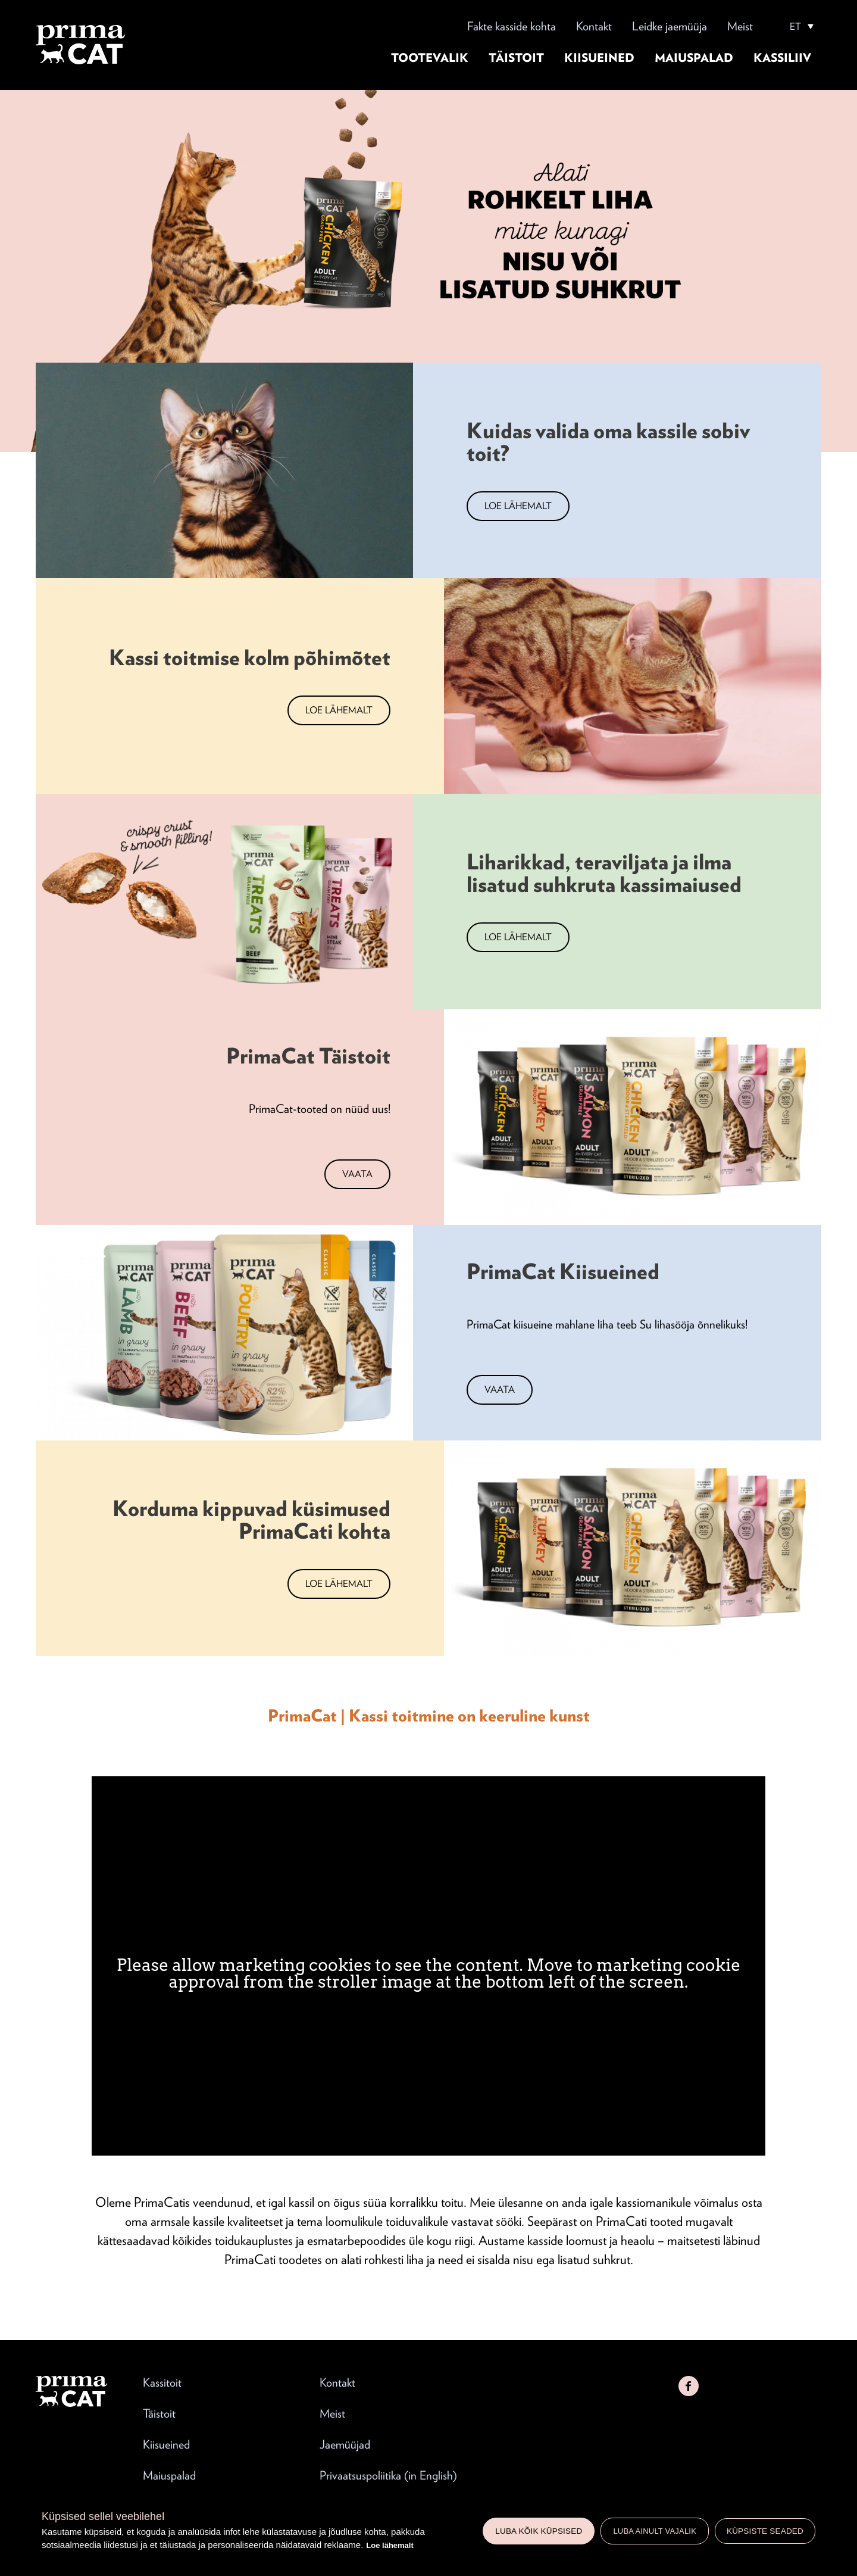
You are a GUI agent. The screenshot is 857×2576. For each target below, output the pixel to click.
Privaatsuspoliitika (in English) (388, 2475)
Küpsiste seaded (765, 2531)
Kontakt (594, 26)
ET (795, 27)
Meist (740, 26)
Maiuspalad (694, 58)
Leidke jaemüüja (669, 26)
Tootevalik (429, 58)
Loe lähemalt (389, 2545)
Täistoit (516, 58)
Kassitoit (162, 2382)
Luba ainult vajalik (654, 2531)
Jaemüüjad (345, 2444)
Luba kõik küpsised (538, 2531)
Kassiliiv (782, 58)
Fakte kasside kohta (511, 26)
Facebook (688, 2386)
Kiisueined (599, 58)
